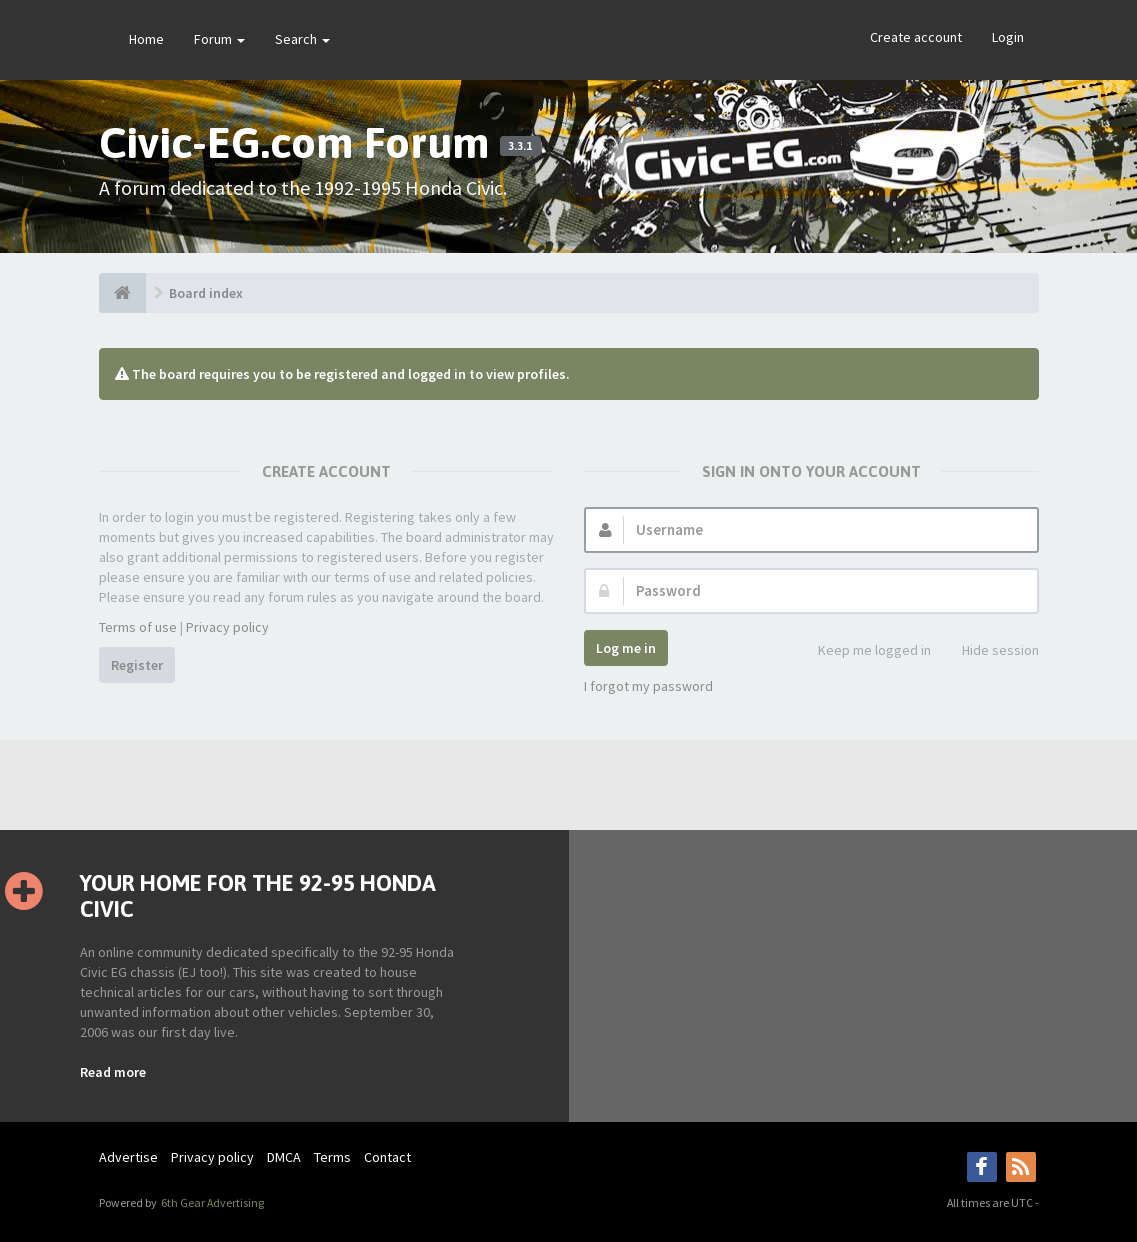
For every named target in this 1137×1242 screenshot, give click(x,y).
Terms (332, 1157)
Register (137, 665)
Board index (206, 293)
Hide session (989, 651)
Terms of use (138, 627)
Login (1008, 37)
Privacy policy (227, 627)
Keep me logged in (863, 651)
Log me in (626, 648)
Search (302, 39)
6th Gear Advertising (211, 1202)
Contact (387, 1157)
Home (146, 39)
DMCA (284, 1157)
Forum (219, 39)
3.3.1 (520, 146)
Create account (916, 37)
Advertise (128, 1157)
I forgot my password (648, 686)
